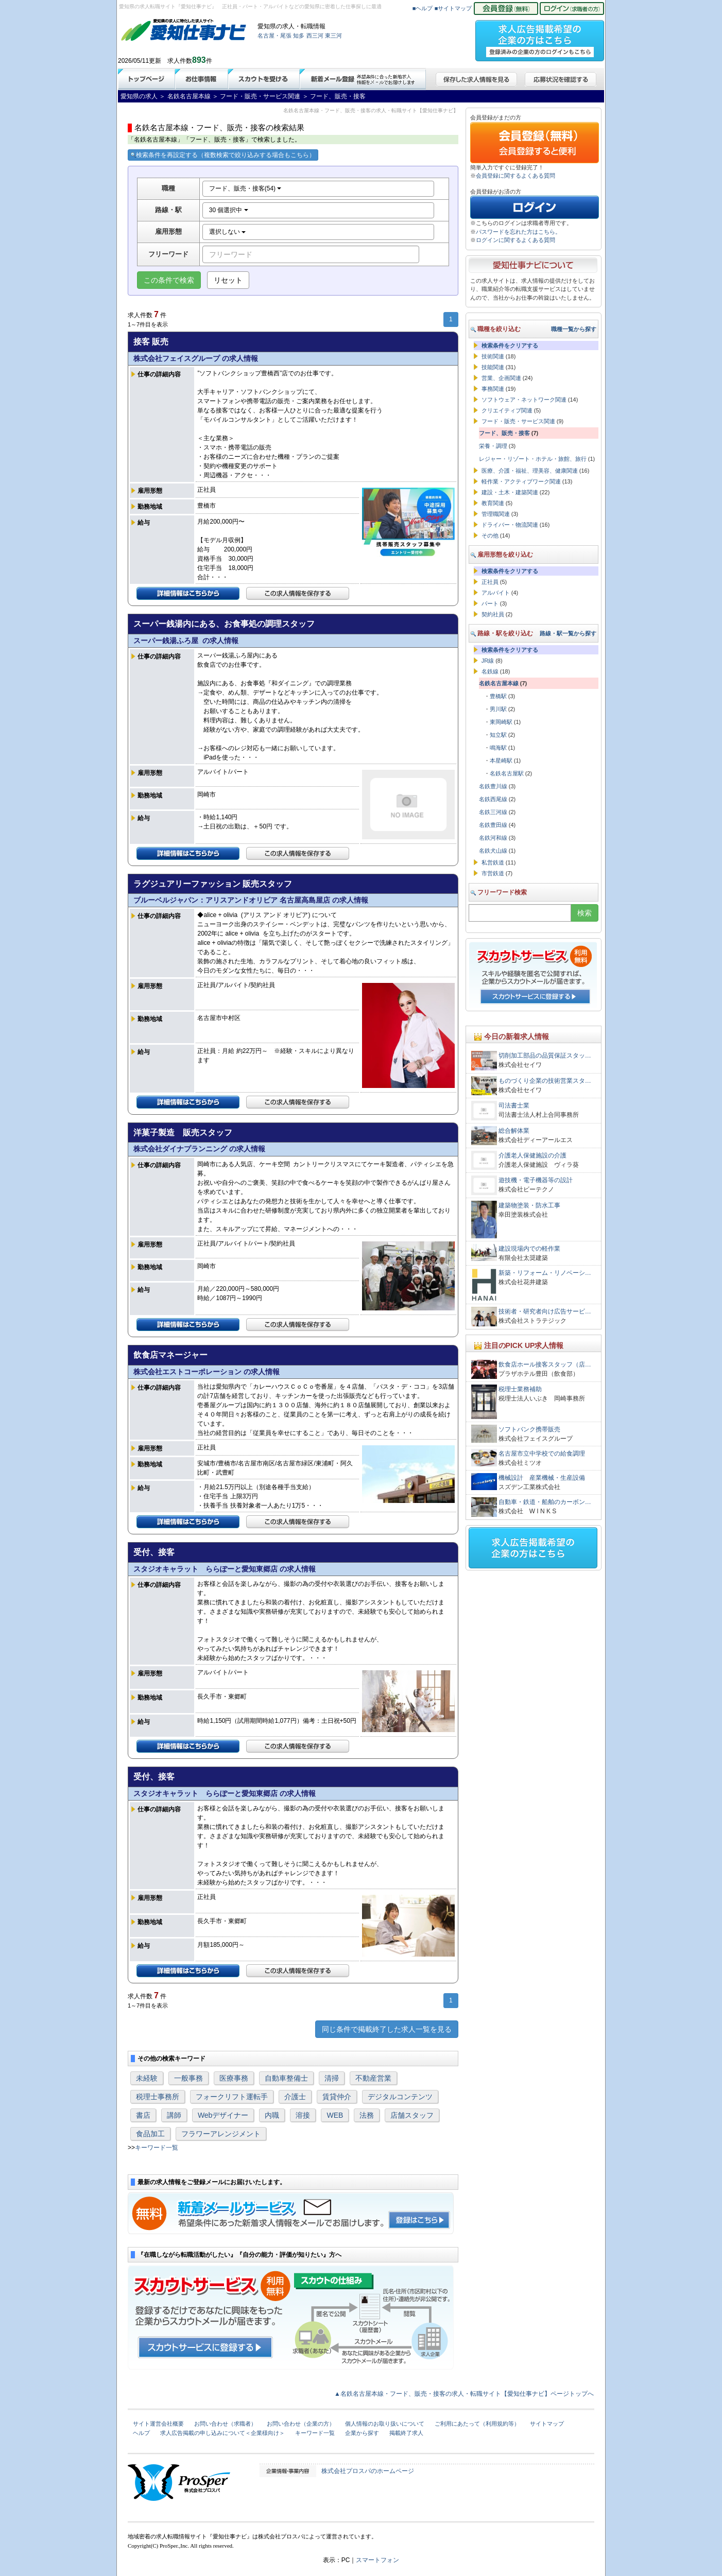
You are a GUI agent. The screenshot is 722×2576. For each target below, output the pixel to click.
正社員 (490, 582)
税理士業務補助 (520, 1389)
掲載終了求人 (406, 2433)
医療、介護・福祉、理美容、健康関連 (530, 471)
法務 (366, 2115)
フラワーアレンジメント (221, 2134)
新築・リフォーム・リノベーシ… (544, 1272)
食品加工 (150, 2134)
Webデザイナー (223, 2115)
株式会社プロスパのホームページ (367, 2471)
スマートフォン (377, 2560)
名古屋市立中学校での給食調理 (541, 1453)
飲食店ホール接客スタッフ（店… (544, 1364)
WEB (334, 2115)
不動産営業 (373, 2078)
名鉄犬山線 (493, 851)
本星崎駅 (501, 760)
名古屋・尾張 (274, 35)
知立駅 (498, 735)
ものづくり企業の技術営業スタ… (544, 1080)
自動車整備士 (286, 2078)
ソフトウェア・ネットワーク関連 (524, 399)
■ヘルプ (422, 8)
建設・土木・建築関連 (510, 492)
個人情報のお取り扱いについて (384, 2424)
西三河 (314, 35)
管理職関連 (496, 514)
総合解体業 (513, 1130)
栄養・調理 (493, 446)
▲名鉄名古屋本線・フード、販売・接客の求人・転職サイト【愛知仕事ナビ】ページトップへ (464, 2393)
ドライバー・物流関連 (510, 525)
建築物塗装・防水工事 (529, 1205)
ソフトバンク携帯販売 (529, 1429)
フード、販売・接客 (504, 433)
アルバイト (496, 593)
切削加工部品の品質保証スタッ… (544, 1055)
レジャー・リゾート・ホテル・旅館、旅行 (533, 459)
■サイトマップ (453, 8)
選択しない (227, 231)
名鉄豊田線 (493, 825)
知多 (298, 35)
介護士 (295, 2097)
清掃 (331, 2078)
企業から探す (362, 2433)
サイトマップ (547, 2424)
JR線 (488, 661)
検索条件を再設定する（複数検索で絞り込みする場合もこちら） (223, 155)
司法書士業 (513, 1105)
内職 (272, 2115)
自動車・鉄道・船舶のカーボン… (544, 1502)
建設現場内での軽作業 (529, 1248)
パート (490, 603)
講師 (174, 2115)
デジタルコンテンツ (400, 2097)
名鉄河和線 (493, 838)
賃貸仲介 (336, 2097)
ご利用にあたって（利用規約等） (477, 2424)
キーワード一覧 (156, 2147)
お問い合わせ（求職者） (225, 2424)
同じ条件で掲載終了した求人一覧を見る (387, 2029)
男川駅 (498, 709)
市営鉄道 (493, 873)
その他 (490, 535)
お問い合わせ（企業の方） (301, 2424)
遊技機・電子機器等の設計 (535, 1180)
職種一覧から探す (573, 329)
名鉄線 (490, 671)
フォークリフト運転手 (232, 2097)
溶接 (303, 2115)
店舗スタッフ (412, 2115)
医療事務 (233, 2078)
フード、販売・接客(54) (245, 188)
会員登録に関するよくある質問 (515, 175)
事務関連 (493, 389)
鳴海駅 (498, 748)
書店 (143, 2115)
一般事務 (188, 2078)
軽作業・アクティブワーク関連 (521, 481)
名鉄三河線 (493, 812)
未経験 (147, 2078)
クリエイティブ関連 (507, 410)
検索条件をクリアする (510, 345)
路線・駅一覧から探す (568, 633)
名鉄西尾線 (493, 799)
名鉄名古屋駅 (507, 773)
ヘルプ (141, 2433)
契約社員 (493, 614)
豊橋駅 (498, 696)
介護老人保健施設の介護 (532, 1155)
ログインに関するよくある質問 (515, 240)
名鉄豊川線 (493, 786)
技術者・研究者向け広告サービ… (544, 1311)
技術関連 (493, 356)
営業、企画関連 (501, 378)
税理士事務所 (157, 2097)
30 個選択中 (228, 210)
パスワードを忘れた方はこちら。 (518, 232)
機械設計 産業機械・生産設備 (541, 1477)
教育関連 (493, 503)
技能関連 (493, 367)
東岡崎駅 (501, 722)
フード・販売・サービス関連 (518, 421)
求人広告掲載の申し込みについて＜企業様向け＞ (222, 2433)
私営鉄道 (493, 862)
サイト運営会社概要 (158, 2424)
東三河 (333, 35)
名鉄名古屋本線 (499, 683)
